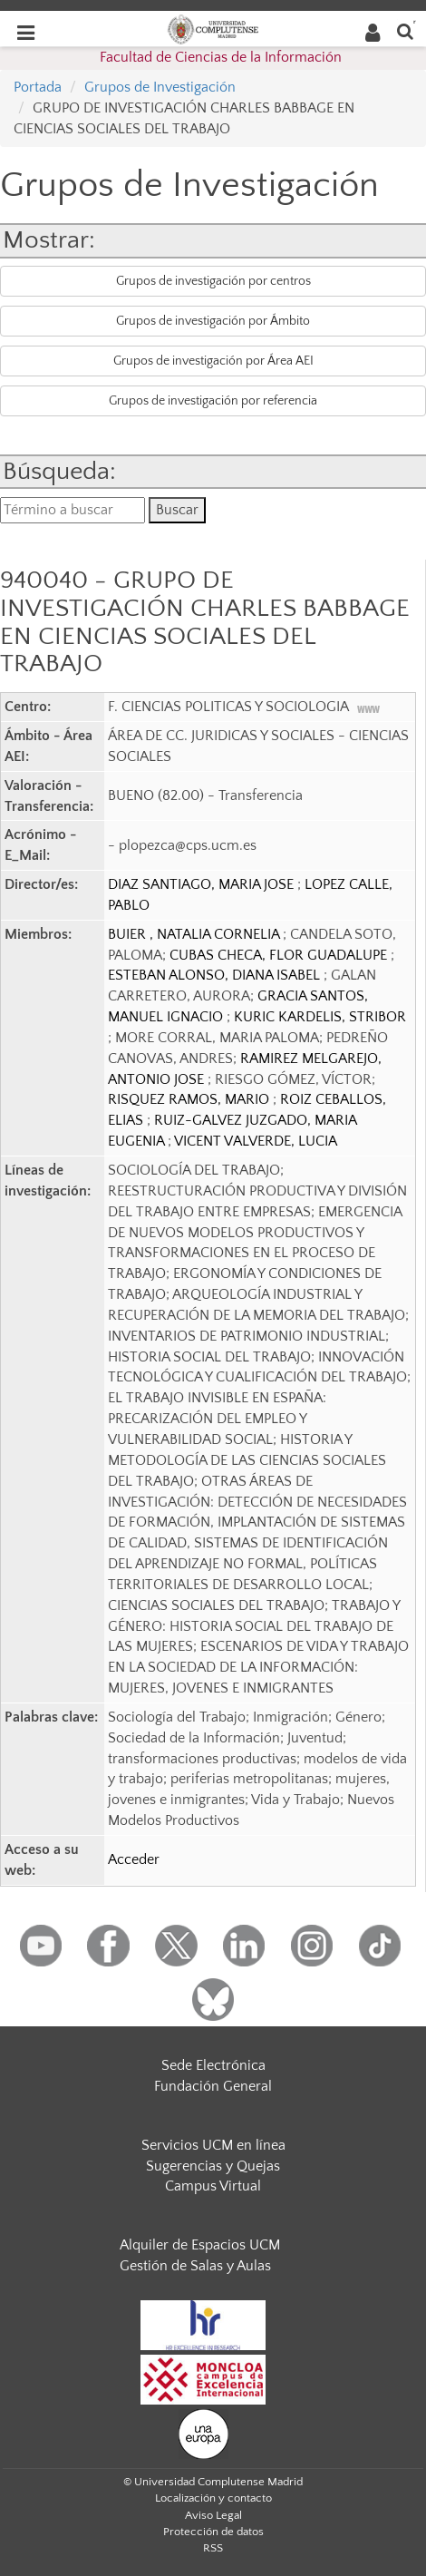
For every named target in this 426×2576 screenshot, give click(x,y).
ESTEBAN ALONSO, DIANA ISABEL (216, 975)
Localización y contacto (213, 2498)
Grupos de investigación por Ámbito (213, 321)
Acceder (134, 1859)
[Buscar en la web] (405, 30)
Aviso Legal (213, 2515)
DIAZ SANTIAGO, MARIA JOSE (202, 884)
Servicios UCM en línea (213, 2145)
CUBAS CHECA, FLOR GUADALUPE (280, 955)
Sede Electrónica (213, 2065)
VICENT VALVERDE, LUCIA (255, 1141)
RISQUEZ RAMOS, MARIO (190, 1099)
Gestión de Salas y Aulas (195, 2266)
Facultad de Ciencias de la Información (221, 57)
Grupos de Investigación (160, 87)
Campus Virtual (213, 2186)
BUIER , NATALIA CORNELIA (195, 934)
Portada (38, 87)
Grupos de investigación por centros (213, 281)
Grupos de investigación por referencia (213, 401)
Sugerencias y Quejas (213, 2166)
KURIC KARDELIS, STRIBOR (320, 1017)
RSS (213, 2548)
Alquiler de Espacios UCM (200, 2245)
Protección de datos (213, 2531)
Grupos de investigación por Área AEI (213, 361)
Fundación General (213, 2086)
